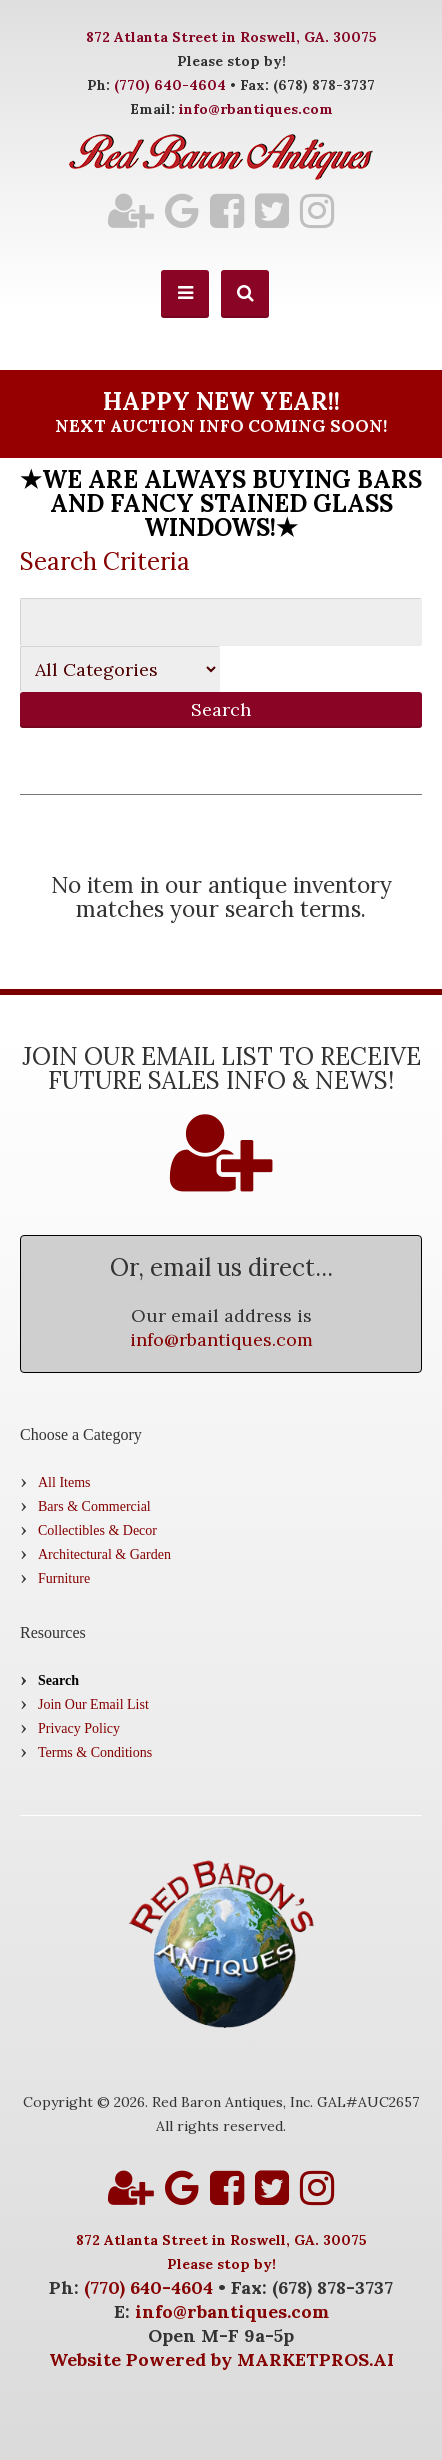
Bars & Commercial (94, 1506)
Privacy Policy (79, 1728)
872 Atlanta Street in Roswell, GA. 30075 (231, 37)
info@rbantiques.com (256, 109)
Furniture (64, 1578)
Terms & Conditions (95, 1752)
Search (58, 1680)
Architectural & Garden (104, 1554)
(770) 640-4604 (170, 85)
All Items (64, 1482)
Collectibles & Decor (97, 1530)
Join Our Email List (93, 1704)
